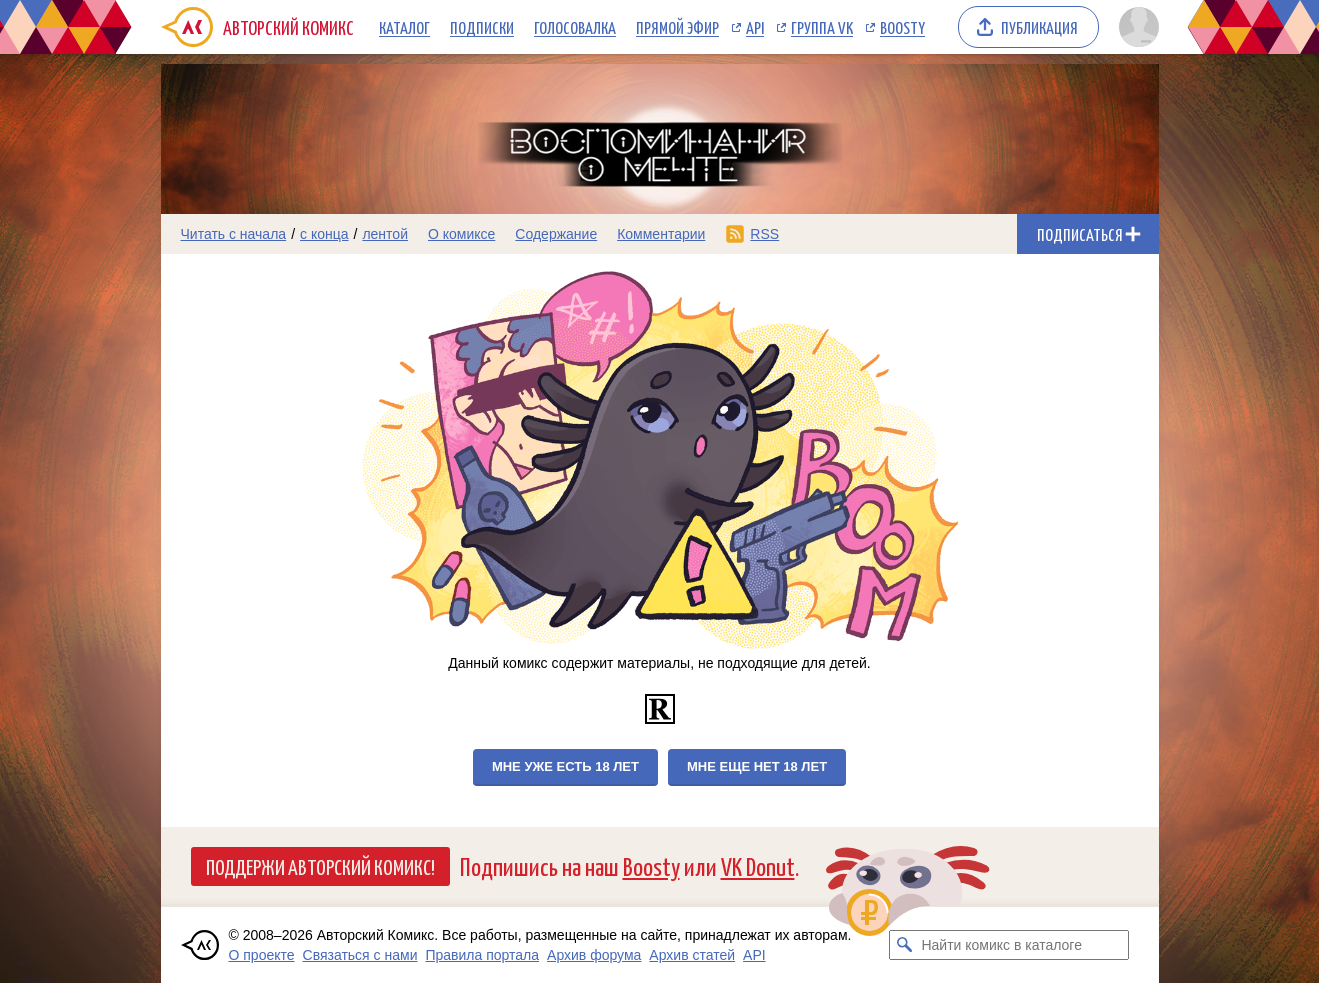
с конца (324, 234)
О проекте (262, 955)
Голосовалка (575, 27)
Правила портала (482, 955)
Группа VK (822, 27)
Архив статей (692, 955)
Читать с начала (234, 234)
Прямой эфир (677, 27)
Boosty (902, 27)
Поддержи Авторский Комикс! (320, 866)
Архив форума (594, 955)
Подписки (482, 27)
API (755, 27)
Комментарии (661, 234)
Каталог (404, 27)
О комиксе (461, 234)
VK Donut (758, 865)
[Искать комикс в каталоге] (904, 945)
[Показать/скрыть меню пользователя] (1135, 27)
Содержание (556, 234)
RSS (764, 234)
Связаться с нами (360, 955)
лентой (385, 234)
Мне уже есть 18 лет (565, 766)
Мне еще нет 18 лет (757, 766)
